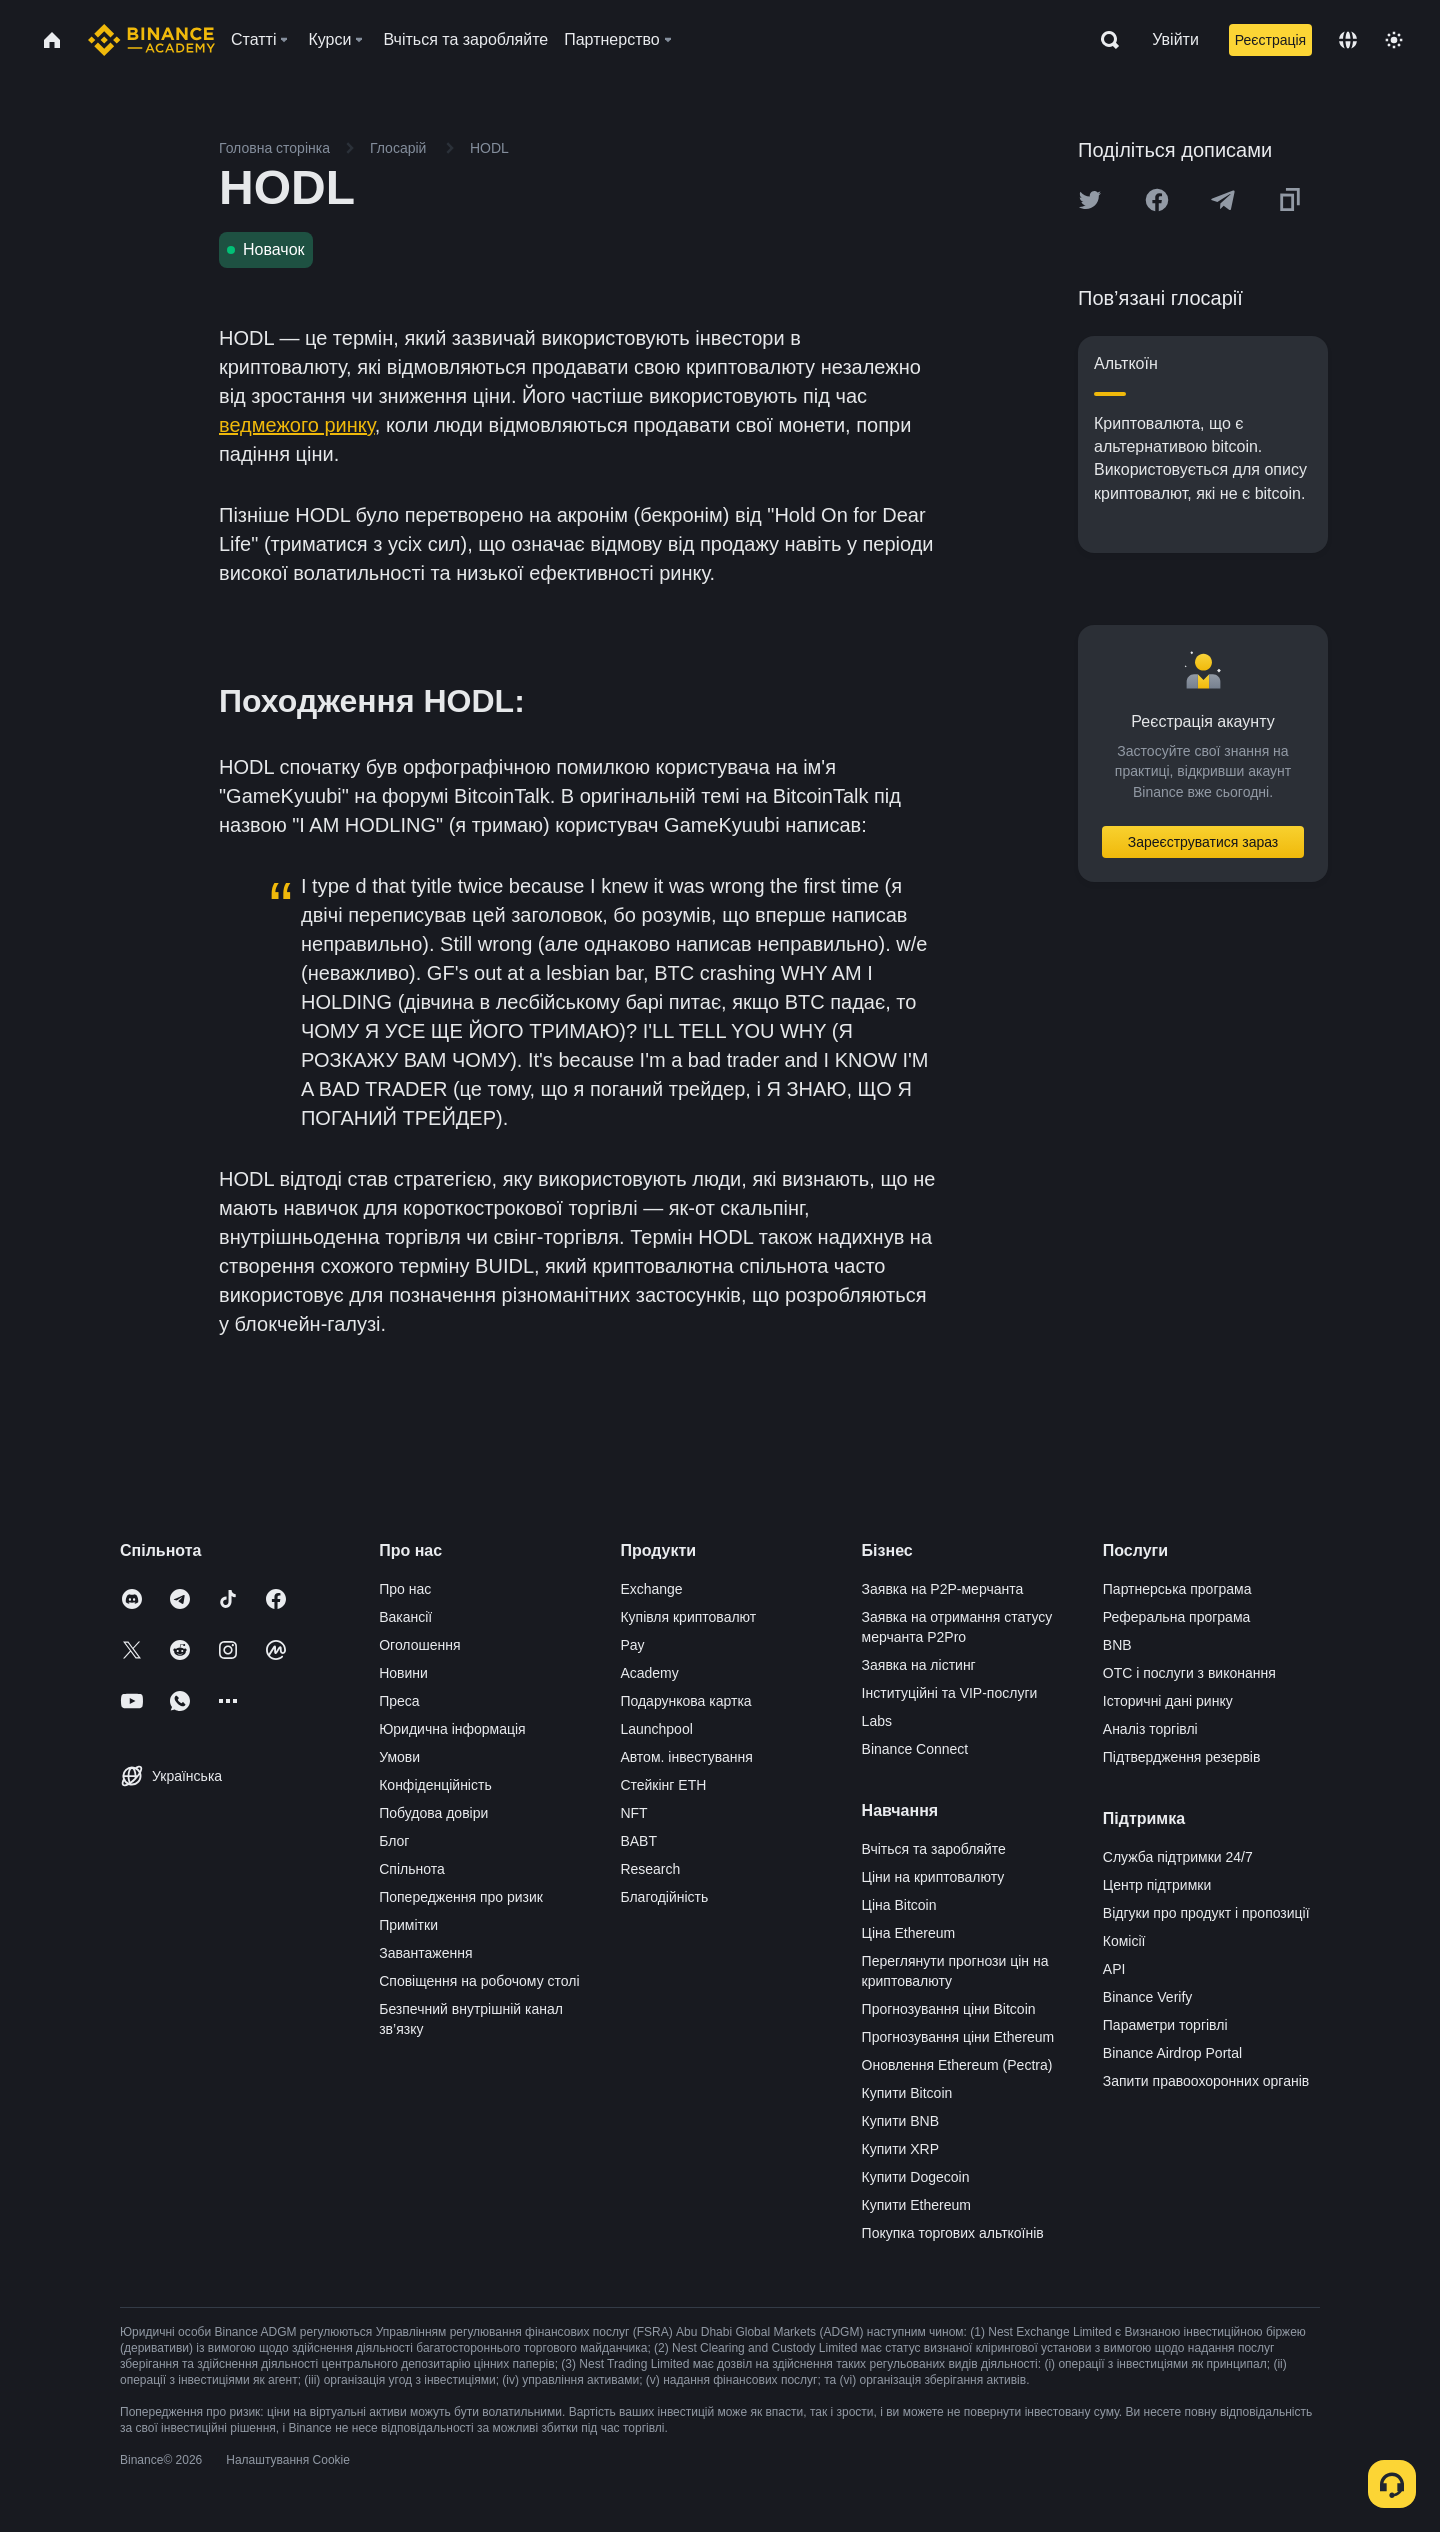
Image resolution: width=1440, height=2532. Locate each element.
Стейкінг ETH (663, 1785)
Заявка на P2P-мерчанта (943, 1589)
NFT (633, 1813)
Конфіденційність (435, 1785)
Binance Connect (915, 1749)
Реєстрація (1270, 40)
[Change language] (1348, 40)
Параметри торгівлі (1165, 2025)
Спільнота (412, 1869)
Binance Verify (1148, 1997)
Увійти (1175, 39)
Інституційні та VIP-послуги (950, 1693)
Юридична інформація (452, 1729)
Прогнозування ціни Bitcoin (949, 2009)
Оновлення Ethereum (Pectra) (957, 2065)
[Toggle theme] (1394, 40)
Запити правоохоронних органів (1206, 2081)
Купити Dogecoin (916, 2177)
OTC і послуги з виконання (1189, 1673)
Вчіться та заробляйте (934, 1849)
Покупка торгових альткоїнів (953, 2233)
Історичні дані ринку (1168, 1701)
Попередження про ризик (461, 1897)
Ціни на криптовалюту (933, 1877)
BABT (638, 1841)
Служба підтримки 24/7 (1178, 1857)
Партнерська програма (1177, 1589)
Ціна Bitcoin (899, 1905)
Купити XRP (900, 2149)
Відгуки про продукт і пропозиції (1206, 1913)
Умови (399, 1757)
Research (650, 1869)
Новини (403, 1673)
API (1114, 1969)
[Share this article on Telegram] (1223, 200)
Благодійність (664, 1897)
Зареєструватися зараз (1203, 842)
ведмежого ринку (297, 425)
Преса (399, 1701)
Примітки (408, 1925)
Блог (394, 1841)
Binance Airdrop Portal (1172, 2053)
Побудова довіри (433, 1813)
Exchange (651, 1589)
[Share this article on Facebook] (1157, 200)
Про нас (405, 1589)
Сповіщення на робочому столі (479, 1981)
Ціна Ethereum (909, 1933)
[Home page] (151, 40)
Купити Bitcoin (907, 2093)
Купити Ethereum (916, 2205)
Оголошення (419, 1645)
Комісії (1124, 1941)
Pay (632, 1645)
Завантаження (425, 1953)
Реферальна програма (1177, 1617)
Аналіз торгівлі (1150, 1729)
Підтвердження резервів (1182, 1757)
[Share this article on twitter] (1090, 200)
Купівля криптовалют (688, 1617)
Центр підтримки (1157, 1885)
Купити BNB (900, 2121)
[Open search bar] (1104, 40)
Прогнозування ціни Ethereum (958, 2037)
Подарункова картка (685, 1701)
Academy (649, 1673)
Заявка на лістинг (919, 1665)
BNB (1117, 1645)
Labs (877, 1721)
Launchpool (656, 1729)
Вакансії (405, 1617)
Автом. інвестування (686, 1757)
